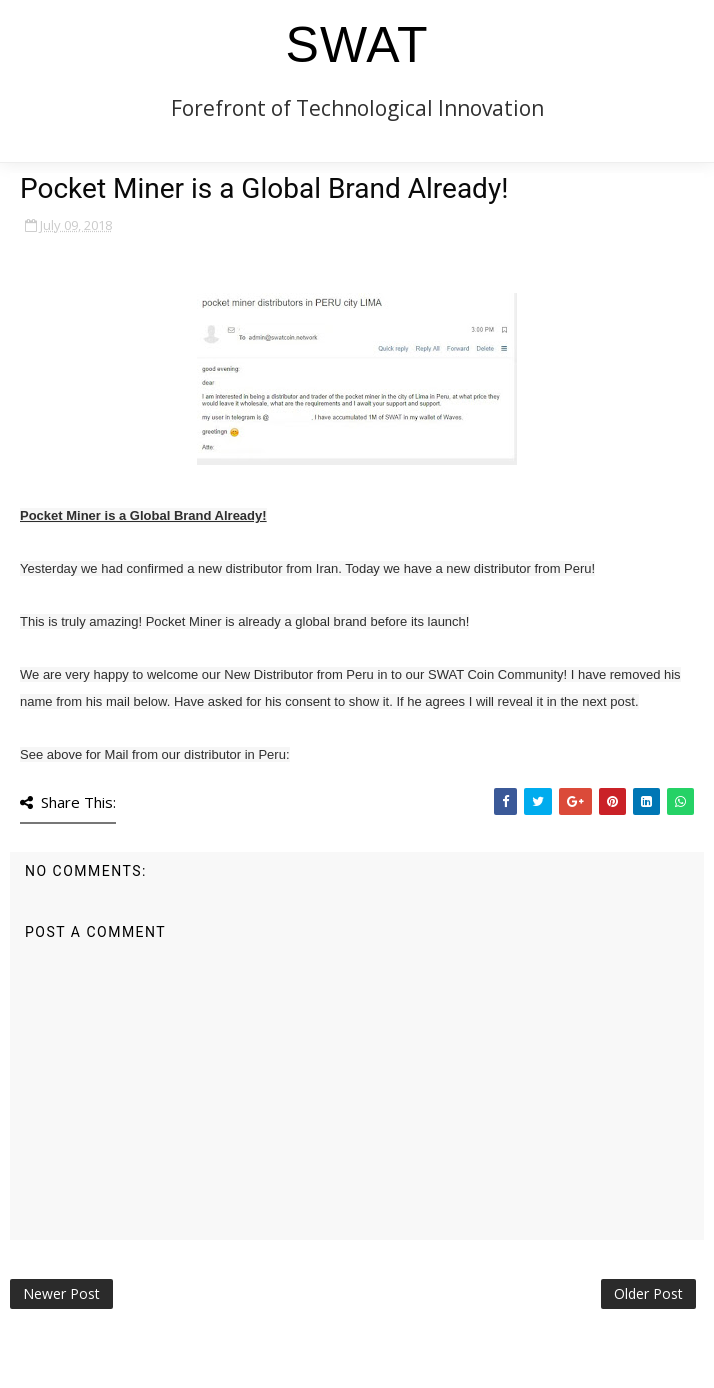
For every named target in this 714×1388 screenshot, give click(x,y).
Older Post (648, 1293)
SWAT (357, 45)
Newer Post (61, 1293)
